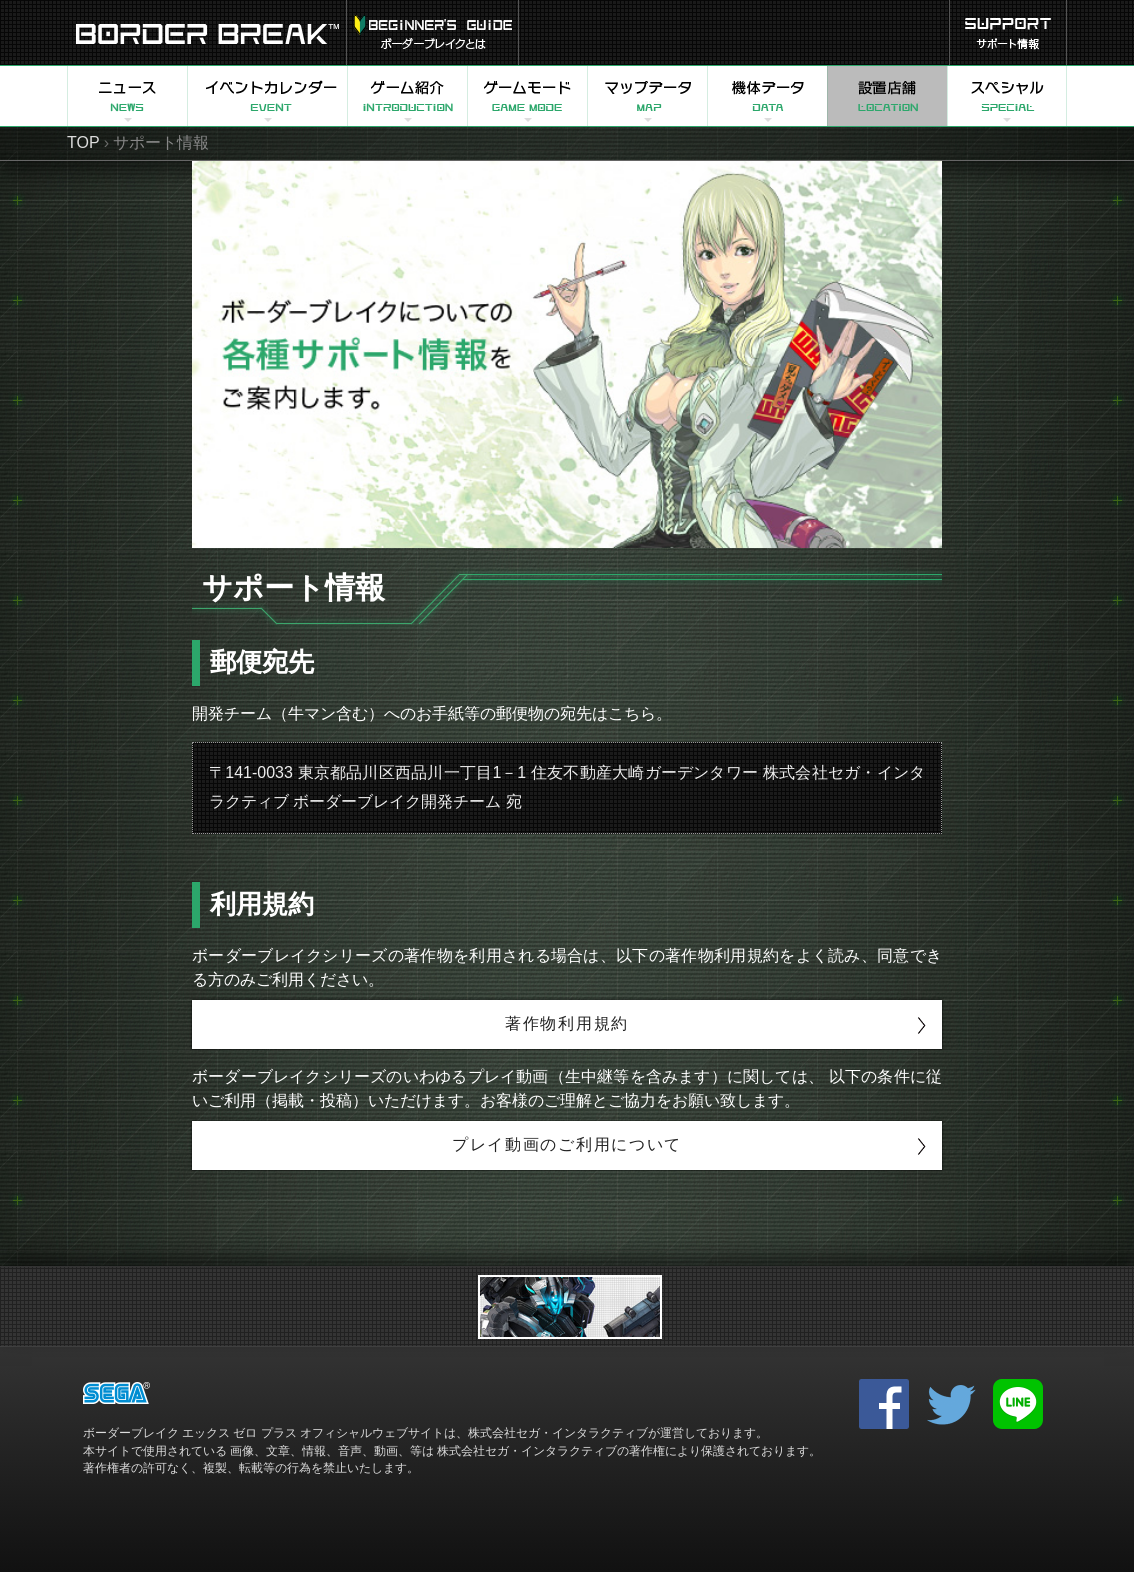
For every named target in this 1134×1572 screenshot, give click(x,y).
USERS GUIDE (432, 32)
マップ (647, 96)
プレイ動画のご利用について (567, 1144)
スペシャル (1007, 96)
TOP (83, 142)
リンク (570, 1307)
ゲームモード (527, 96)
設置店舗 (887, 96)
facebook (884, 1404)
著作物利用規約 (567, 1023)
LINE (1018, 1404)
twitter (951, 1404)
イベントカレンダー (267, 96)
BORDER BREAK (206, 32)
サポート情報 (1008, 32)
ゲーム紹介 (407, 96)
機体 (767, 96)
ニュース (127, 96)
